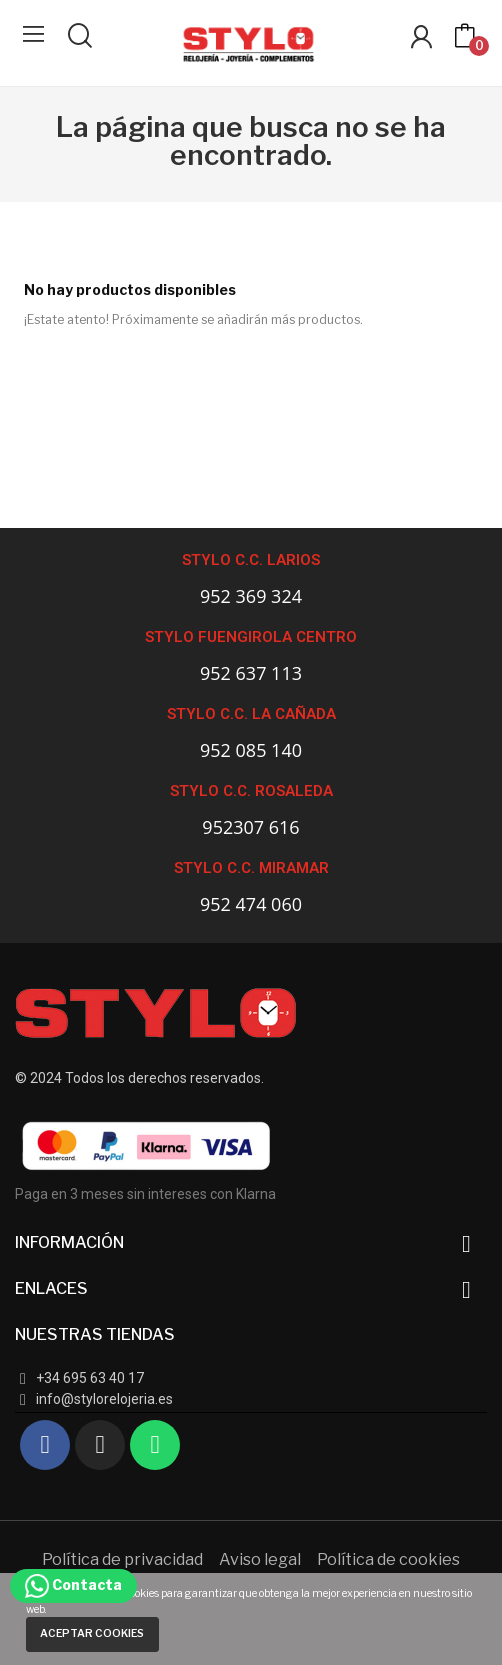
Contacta (73, 1584)
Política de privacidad (122, 1559)
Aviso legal (260, 1559)
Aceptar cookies (92, 1633)
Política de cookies (388, 1559)
